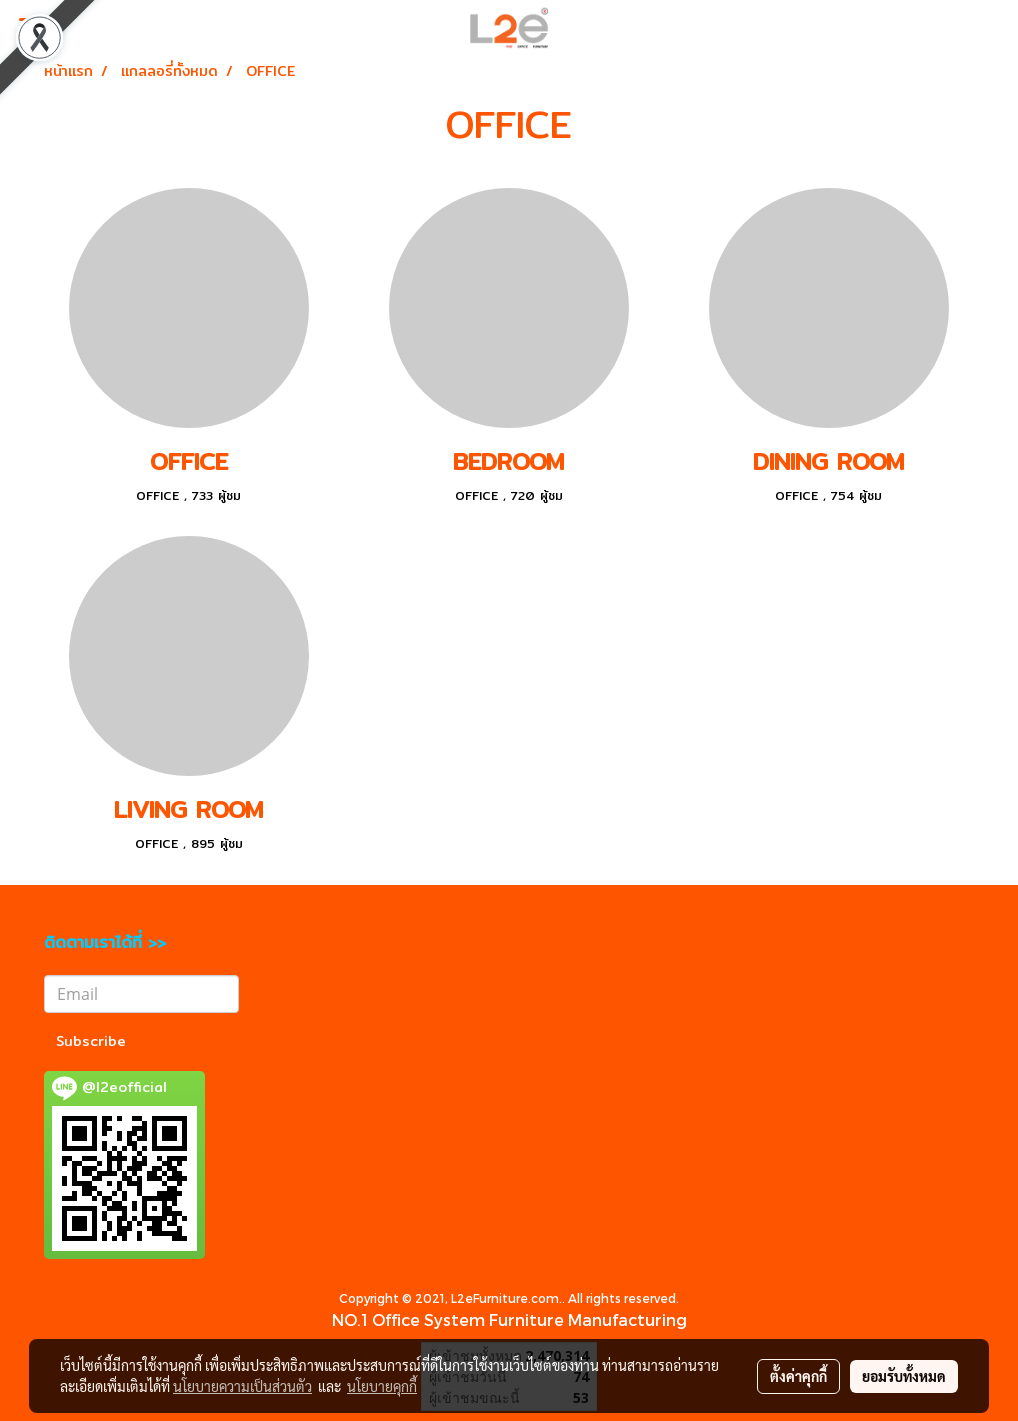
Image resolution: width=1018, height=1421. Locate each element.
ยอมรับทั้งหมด (904, 1376)
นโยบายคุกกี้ (382, 1386)
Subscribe (91, 1041)
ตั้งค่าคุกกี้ (798, 1376)
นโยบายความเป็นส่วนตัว (242, 1386)
